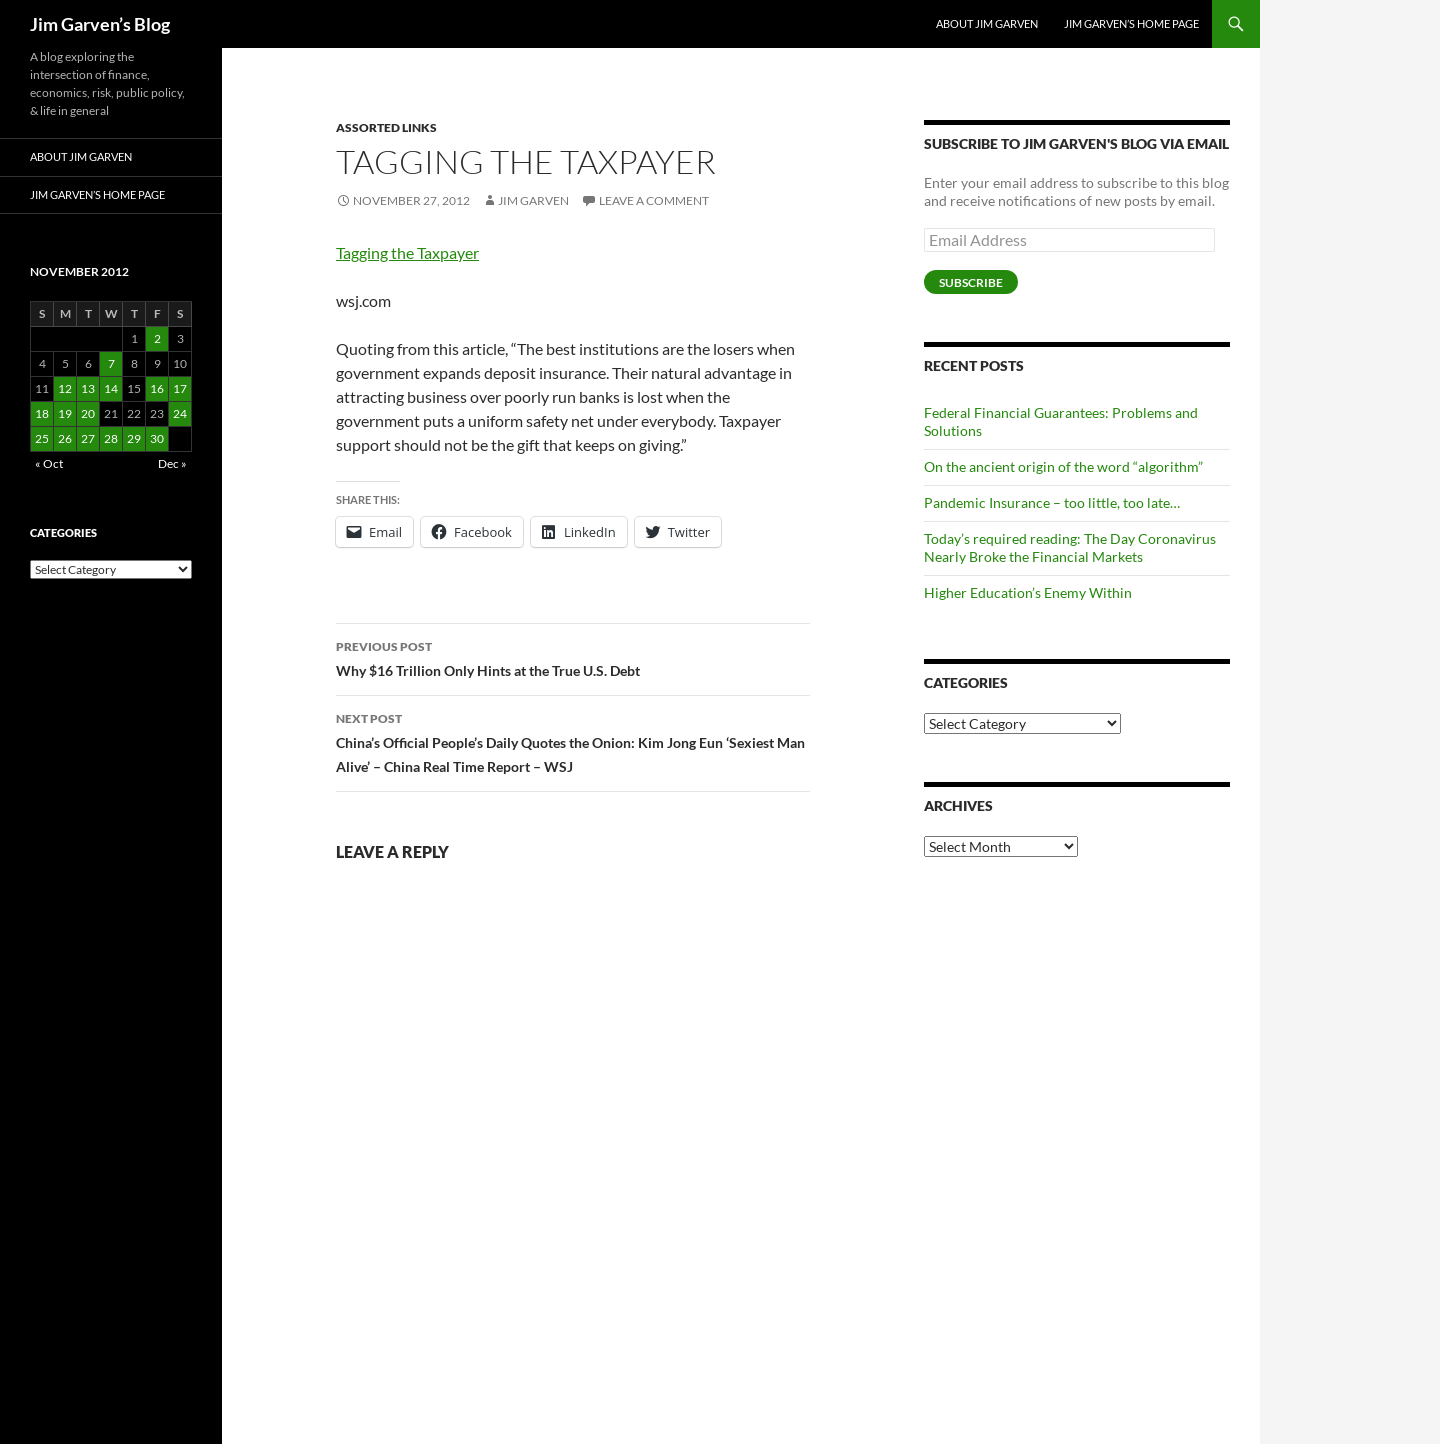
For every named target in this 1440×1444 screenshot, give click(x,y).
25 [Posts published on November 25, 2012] (42, 438)
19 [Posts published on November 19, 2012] (65, 413)
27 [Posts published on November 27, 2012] (88, 438)
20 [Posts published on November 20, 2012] (88, 413)
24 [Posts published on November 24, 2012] (180, 413)
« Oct (49, 463)
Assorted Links (386, 127)
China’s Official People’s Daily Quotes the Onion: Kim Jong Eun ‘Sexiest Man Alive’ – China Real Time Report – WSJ (573, 741)
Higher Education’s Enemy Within (1028, 592)
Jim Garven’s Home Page (1131, 23)
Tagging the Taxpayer (407, 252)
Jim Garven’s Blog (100, 24)
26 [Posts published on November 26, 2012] (65, 438)
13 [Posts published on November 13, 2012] (88, 388)
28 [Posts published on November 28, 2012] (111, 438)
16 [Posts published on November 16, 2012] (157, 388)
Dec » (172, 463)
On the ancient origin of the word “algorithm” (1063, 466)
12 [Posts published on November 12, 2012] (65, 388)
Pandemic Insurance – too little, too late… (1052, 502)
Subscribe (971, 282)
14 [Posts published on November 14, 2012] (111, 388)
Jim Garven (533, 200)
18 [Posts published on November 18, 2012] (42, 413)
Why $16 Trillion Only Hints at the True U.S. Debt (573, 657)
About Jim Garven (987, 23)
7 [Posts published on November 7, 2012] (111, 363)
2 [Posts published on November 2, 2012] (157, 338)
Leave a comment (654, 200)
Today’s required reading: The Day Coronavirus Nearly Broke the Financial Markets (1070, 547)
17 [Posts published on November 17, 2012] (180, 388)
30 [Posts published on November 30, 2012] (157, 438)
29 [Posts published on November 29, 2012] (134, 438)
